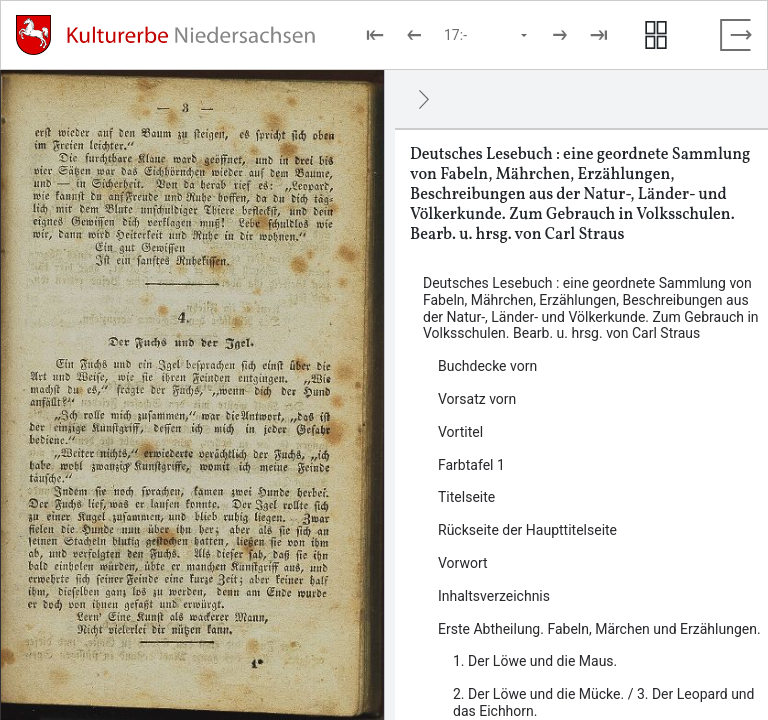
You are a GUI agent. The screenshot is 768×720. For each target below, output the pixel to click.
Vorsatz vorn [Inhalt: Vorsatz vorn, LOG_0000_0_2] (477, 399)
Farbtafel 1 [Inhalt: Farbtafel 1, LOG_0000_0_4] (471, 465)
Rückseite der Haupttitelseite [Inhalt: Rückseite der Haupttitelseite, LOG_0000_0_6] (527, 530)
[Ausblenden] (424, 99)
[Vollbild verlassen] (736, 35)
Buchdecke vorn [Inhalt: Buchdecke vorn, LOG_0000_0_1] (487, 366)
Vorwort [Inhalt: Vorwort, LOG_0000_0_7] (463, 563)
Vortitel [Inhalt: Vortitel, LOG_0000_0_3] (460, 432)
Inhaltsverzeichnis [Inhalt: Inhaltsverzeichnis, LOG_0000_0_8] (494, 596)
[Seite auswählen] (487, 35)
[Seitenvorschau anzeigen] (656, 35)
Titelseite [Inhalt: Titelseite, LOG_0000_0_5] (466, 497)
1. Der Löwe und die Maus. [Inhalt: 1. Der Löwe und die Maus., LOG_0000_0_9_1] (535, 661)
